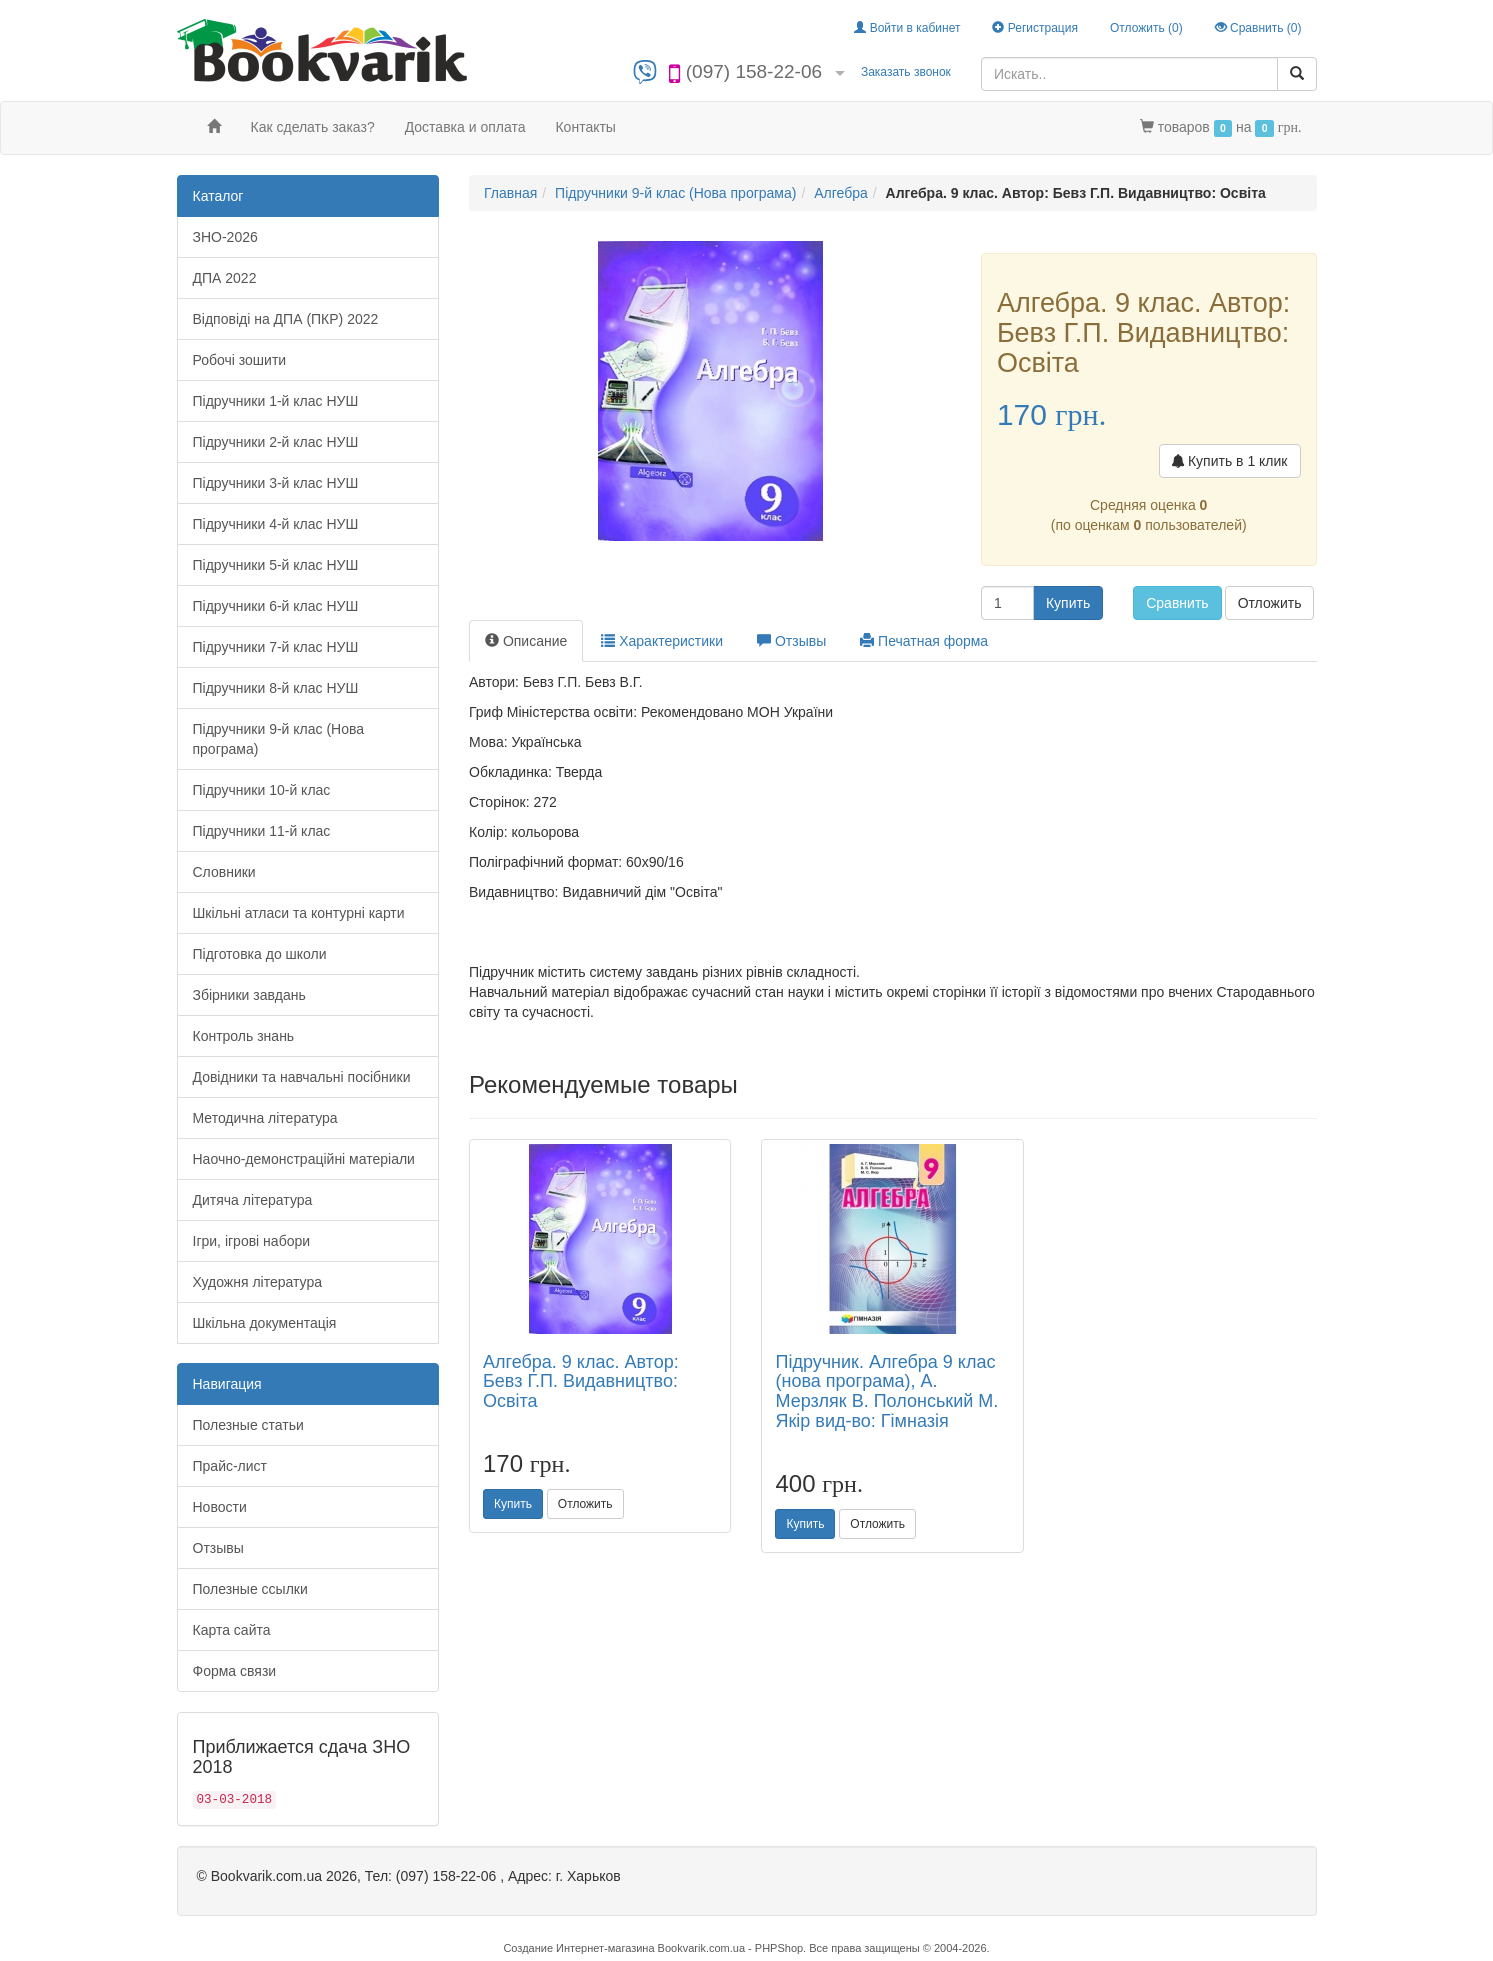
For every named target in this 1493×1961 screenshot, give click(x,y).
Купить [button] (1068, 603)
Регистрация (1034, 28)
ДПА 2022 (225, 278)
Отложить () (1146, 28)
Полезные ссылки (250, 1589)
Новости (220, 1507)
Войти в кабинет (907, 28)
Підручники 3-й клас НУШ (276, 483)
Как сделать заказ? (313, 127)
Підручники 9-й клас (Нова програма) (279, 739)
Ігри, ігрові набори (252, 1241)
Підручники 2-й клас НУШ (276, 442)
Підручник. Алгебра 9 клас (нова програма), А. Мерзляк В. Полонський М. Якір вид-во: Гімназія (886, 1391)
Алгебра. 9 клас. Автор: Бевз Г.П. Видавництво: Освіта (581, 1382)
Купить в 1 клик (1230, 461)
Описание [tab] (526, 641)
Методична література (265, 1118)
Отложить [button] (1270, 603)
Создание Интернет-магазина (578, 1948)
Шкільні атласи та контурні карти (299, 913)
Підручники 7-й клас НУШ (276, 647)
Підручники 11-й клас (262, 831)
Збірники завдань (249, 995)
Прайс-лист (230, 1466)
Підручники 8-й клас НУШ (276, 688)
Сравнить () (1258, 28)
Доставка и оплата (465, 127)
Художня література (258, 1282)
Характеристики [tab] (662, 641)
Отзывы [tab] (791, 641)
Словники (224, 872)
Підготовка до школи (260, 954)
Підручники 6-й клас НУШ (276, 606)
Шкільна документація (265, 1323)
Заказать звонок (906, 72)
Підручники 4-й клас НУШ (276, 524)
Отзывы (218, 1548)
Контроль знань (244, 1036)
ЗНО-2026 (225, 237)
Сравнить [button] (1177, 603)
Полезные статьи (248, 1425)
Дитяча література (253, 1200)
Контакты (585, 127)
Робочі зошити (240, 360)
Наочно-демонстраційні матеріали (304, 1159)
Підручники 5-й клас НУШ (276, 565)
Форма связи (235, 1671)
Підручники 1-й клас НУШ (276, 401)
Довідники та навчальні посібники (302, 1077)
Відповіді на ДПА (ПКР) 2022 (286, 319)
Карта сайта (232, 1630)
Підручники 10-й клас (262, 790)
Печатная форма (924, 641)
